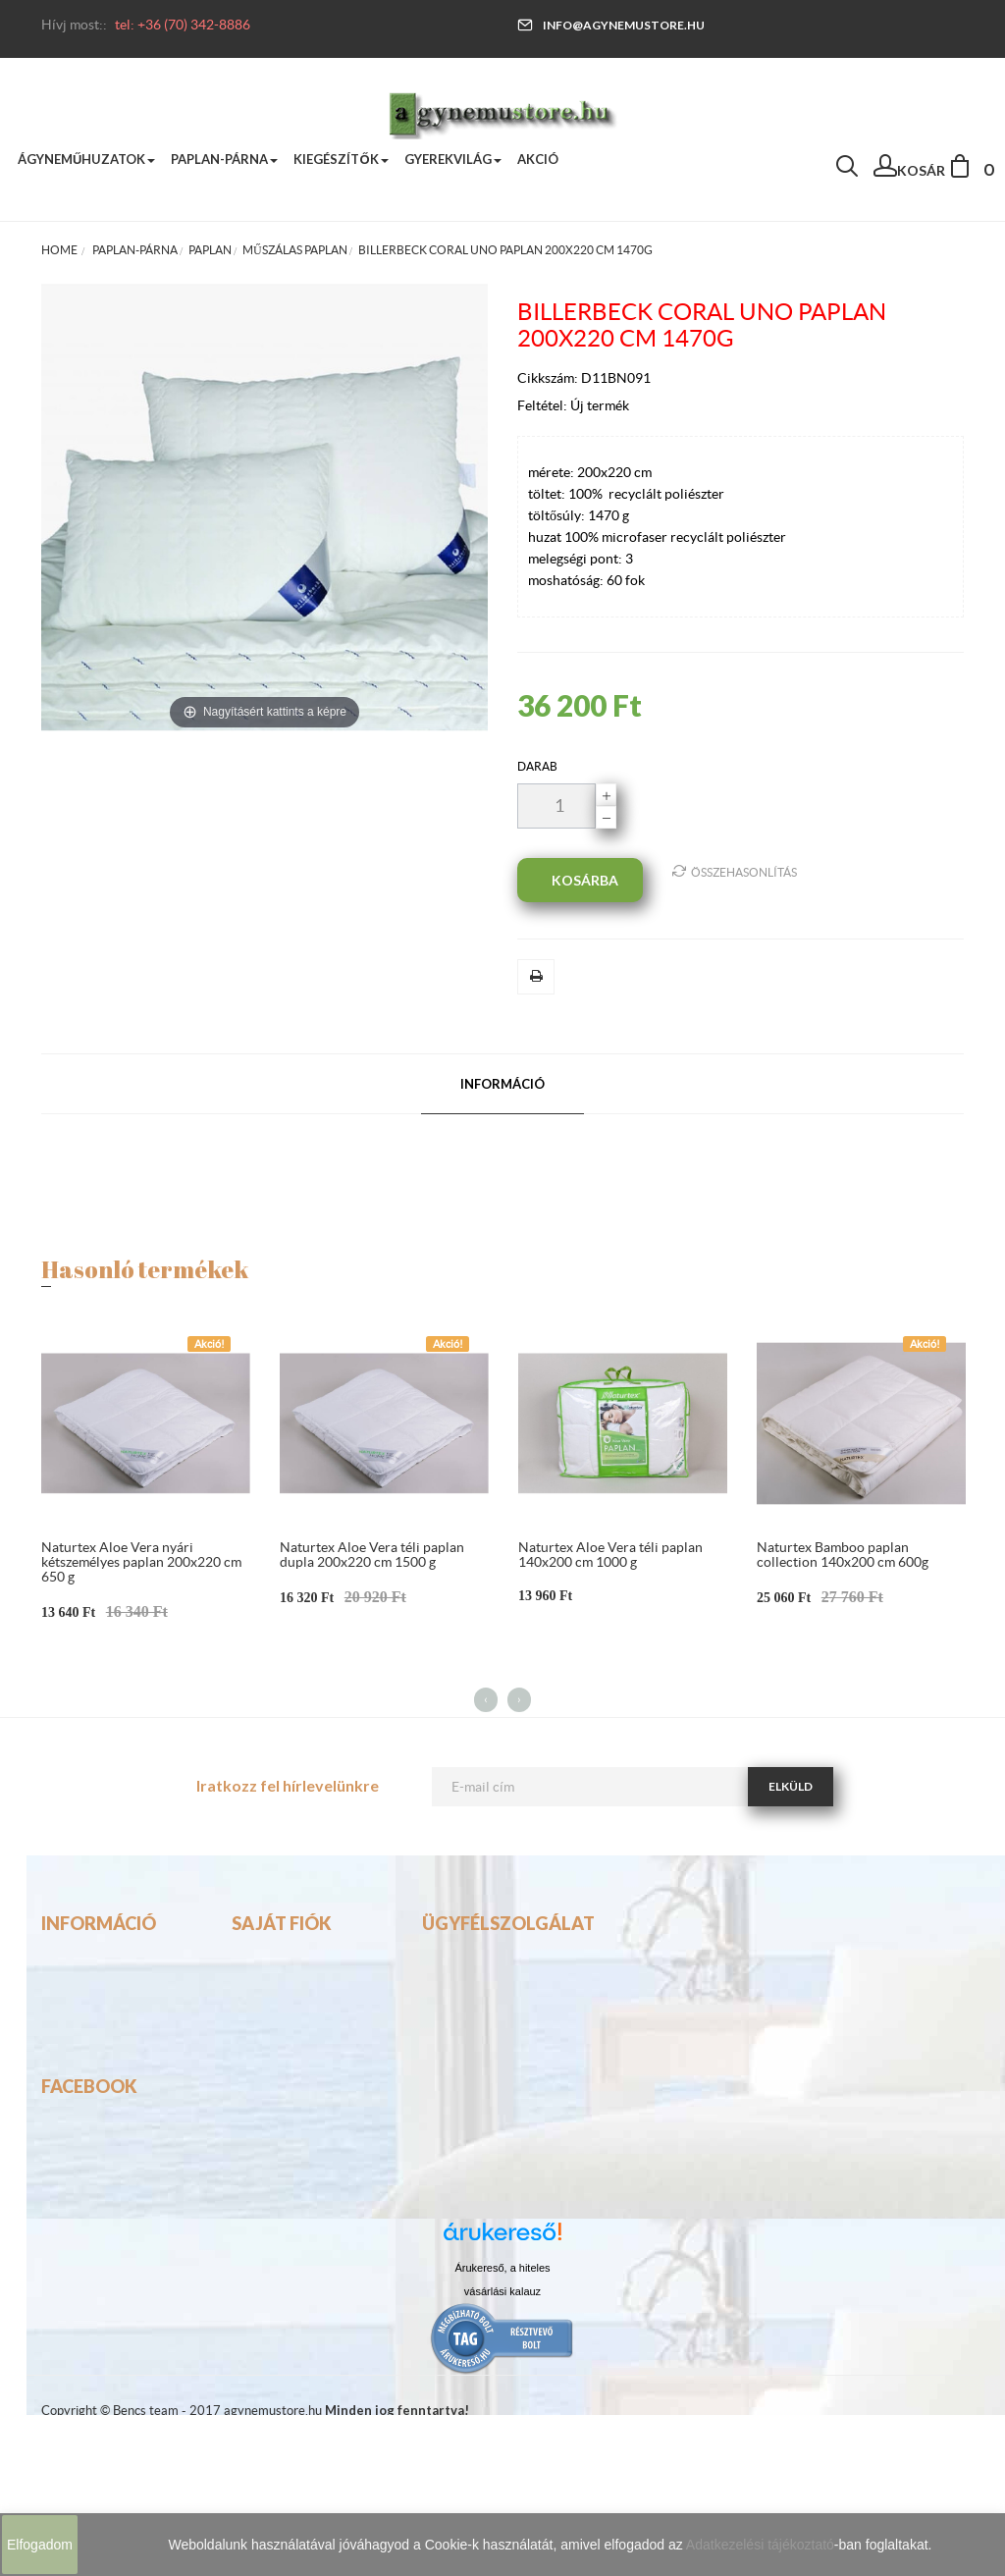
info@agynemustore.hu (611, 25)
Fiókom (257, 1984)
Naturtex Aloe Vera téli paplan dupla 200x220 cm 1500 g (372, 1554)
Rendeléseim (275, 2016)
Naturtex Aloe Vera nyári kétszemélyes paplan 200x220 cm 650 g (141, 1562)
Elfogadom (40, 2544)
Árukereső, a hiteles (502, 2429)
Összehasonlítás (734, 871)
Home (59, 249)
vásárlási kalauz (502, 2452)
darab (537, 766)
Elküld (790, 1786)
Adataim (261, 2049)
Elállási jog (76, 2113)
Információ (502, 1084)
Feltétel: (543, 405)
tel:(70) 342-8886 (482, 2016)
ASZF (60, 2049)
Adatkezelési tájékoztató (760, 2544)
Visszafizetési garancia (116, 2016)
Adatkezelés (82, 2081)
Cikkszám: (549, 378)
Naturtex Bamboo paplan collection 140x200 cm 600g (842, 1554)
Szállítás (68, 1984)
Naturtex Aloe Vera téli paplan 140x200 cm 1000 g (610, 1554)
